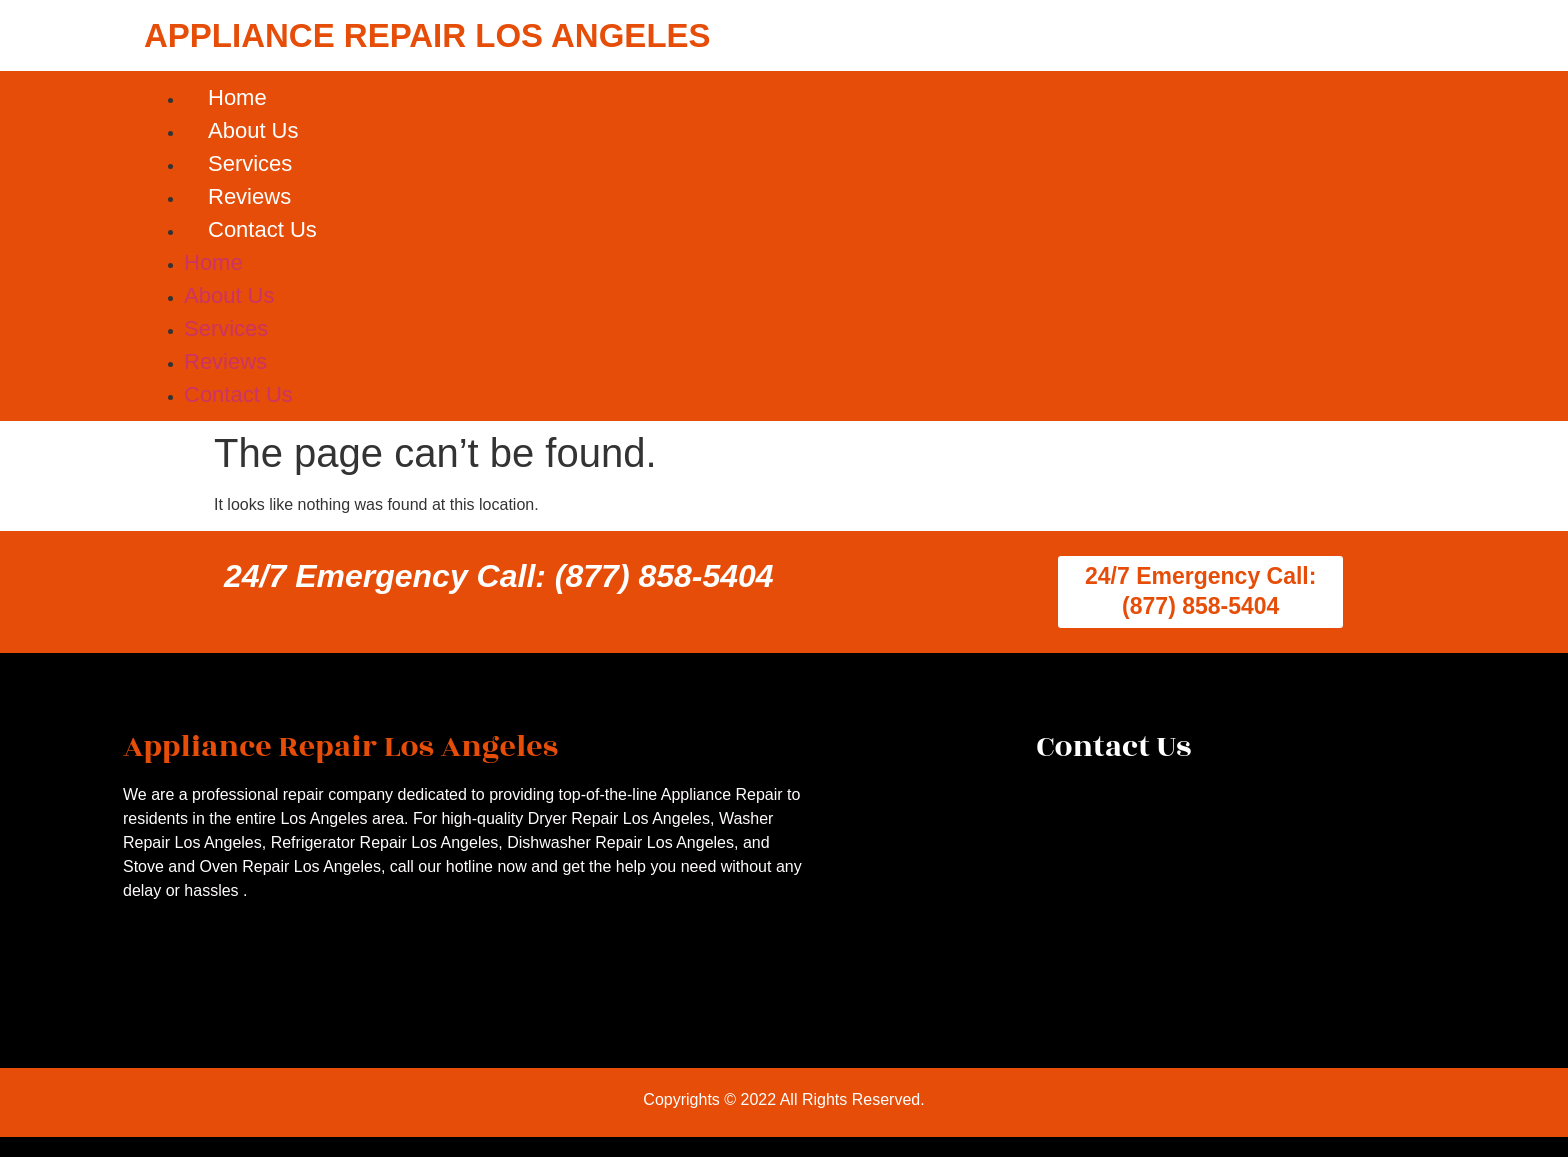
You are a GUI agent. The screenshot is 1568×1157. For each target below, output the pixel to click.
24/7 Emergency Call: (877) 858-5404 (499, 576)
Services (250, 163)
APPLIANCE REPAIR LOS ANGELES (427, 35)
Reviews (249, 196)
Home (237, 97)
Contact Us (262, 229)
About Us (253, 130)
